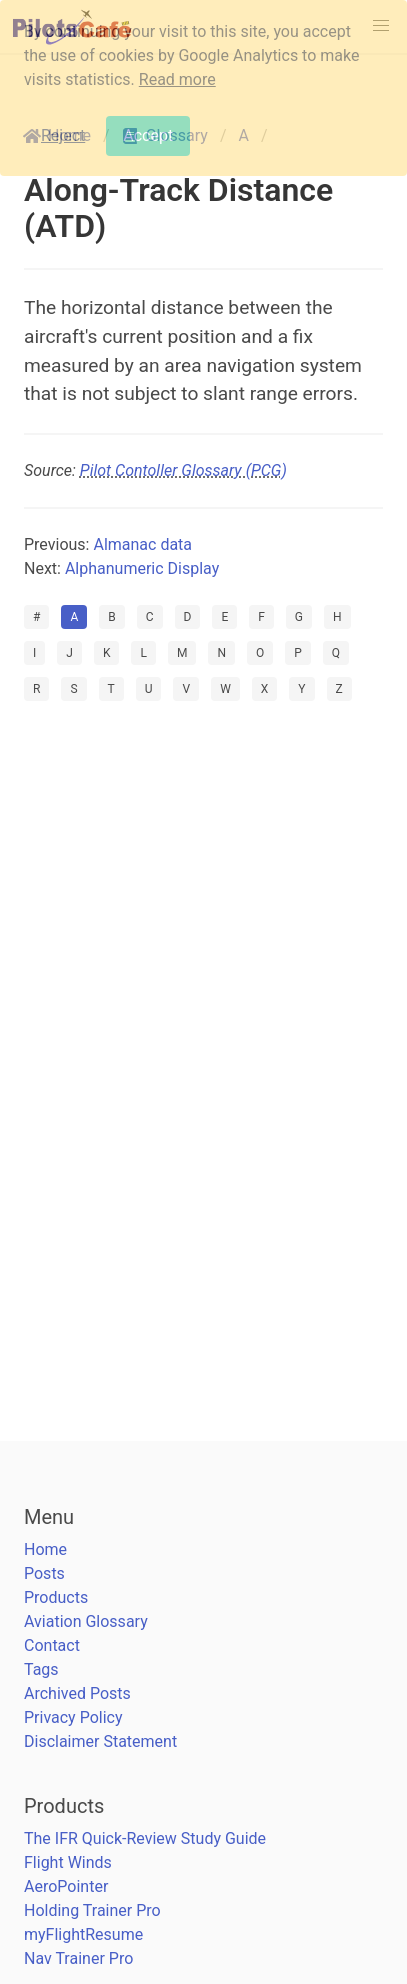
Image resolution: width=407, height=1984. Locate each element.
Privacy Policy (73, 1717)
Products (56, 1597)
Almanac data (142, 544)
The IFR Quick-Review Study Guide (145, 1838)
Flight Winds (68, 1862)
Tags (41, 1669)
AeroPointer (66, 1886)
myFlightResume (83, 1934)
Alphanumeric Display (142, 568)
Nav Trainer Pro (78, 1958)
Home (45, 1549)
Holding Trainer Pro (92, 1910)
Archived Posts (77, 1693)
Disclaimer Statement (100, 1741)
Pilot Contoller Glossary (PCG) (183, 470)
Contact (52, 1645)
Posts (44, 1573)
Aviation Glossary (86, 1621)
